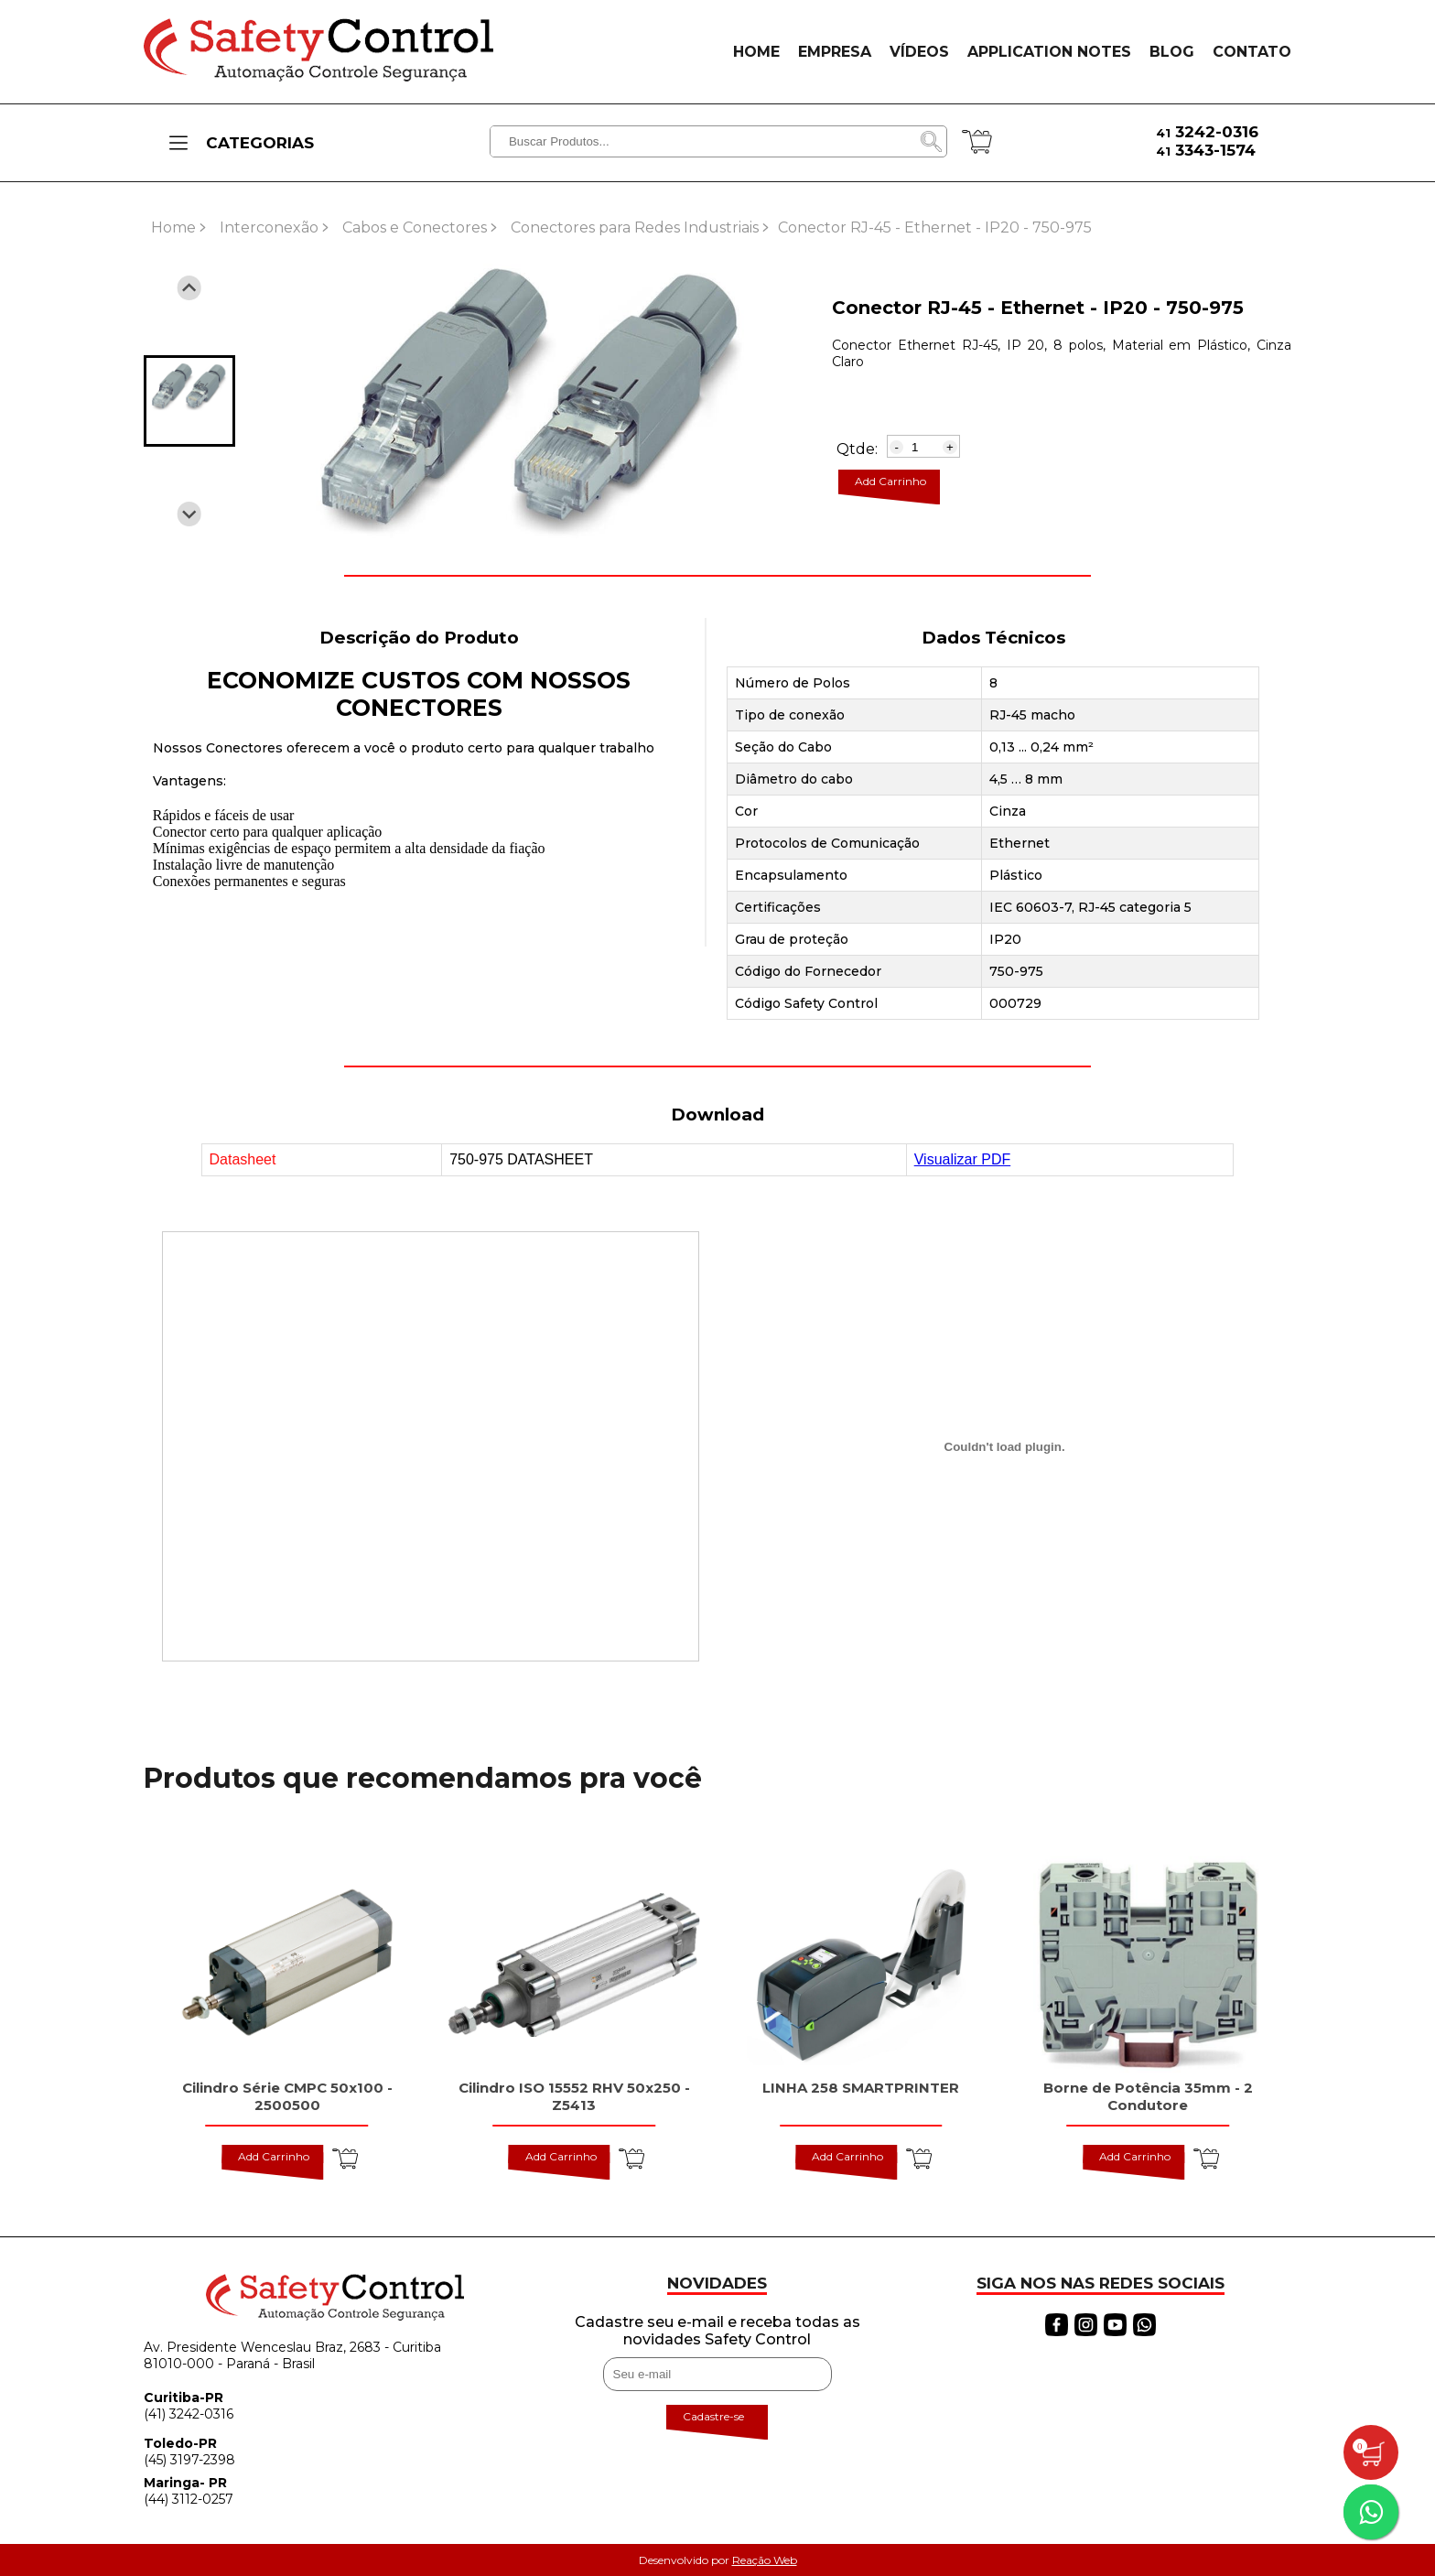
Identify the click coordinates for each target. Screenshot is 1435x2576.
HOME (756, 51)
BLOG (1171, 51)
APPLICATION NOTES (1049, 51)
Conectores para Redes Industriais (635, 227)
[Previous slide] (189, 288)
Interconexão (269, 227)
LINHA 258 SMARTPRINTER (860, 2087)
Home (173, 227)
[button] (189, 401)
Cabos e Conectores (414, 227)
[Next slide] (189, 514)
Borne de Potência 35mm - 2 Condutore (1148, 2096)
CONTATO (1252, 51)
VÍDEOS (919, 51)
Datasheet (243, 1159)
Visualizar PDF (962, 1159)
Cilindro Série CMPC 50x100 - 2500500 (287, 2096)
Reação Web (764, 2560)
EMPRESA (834, 51)
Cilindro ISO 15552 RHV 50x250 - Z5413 (574, 2096)
